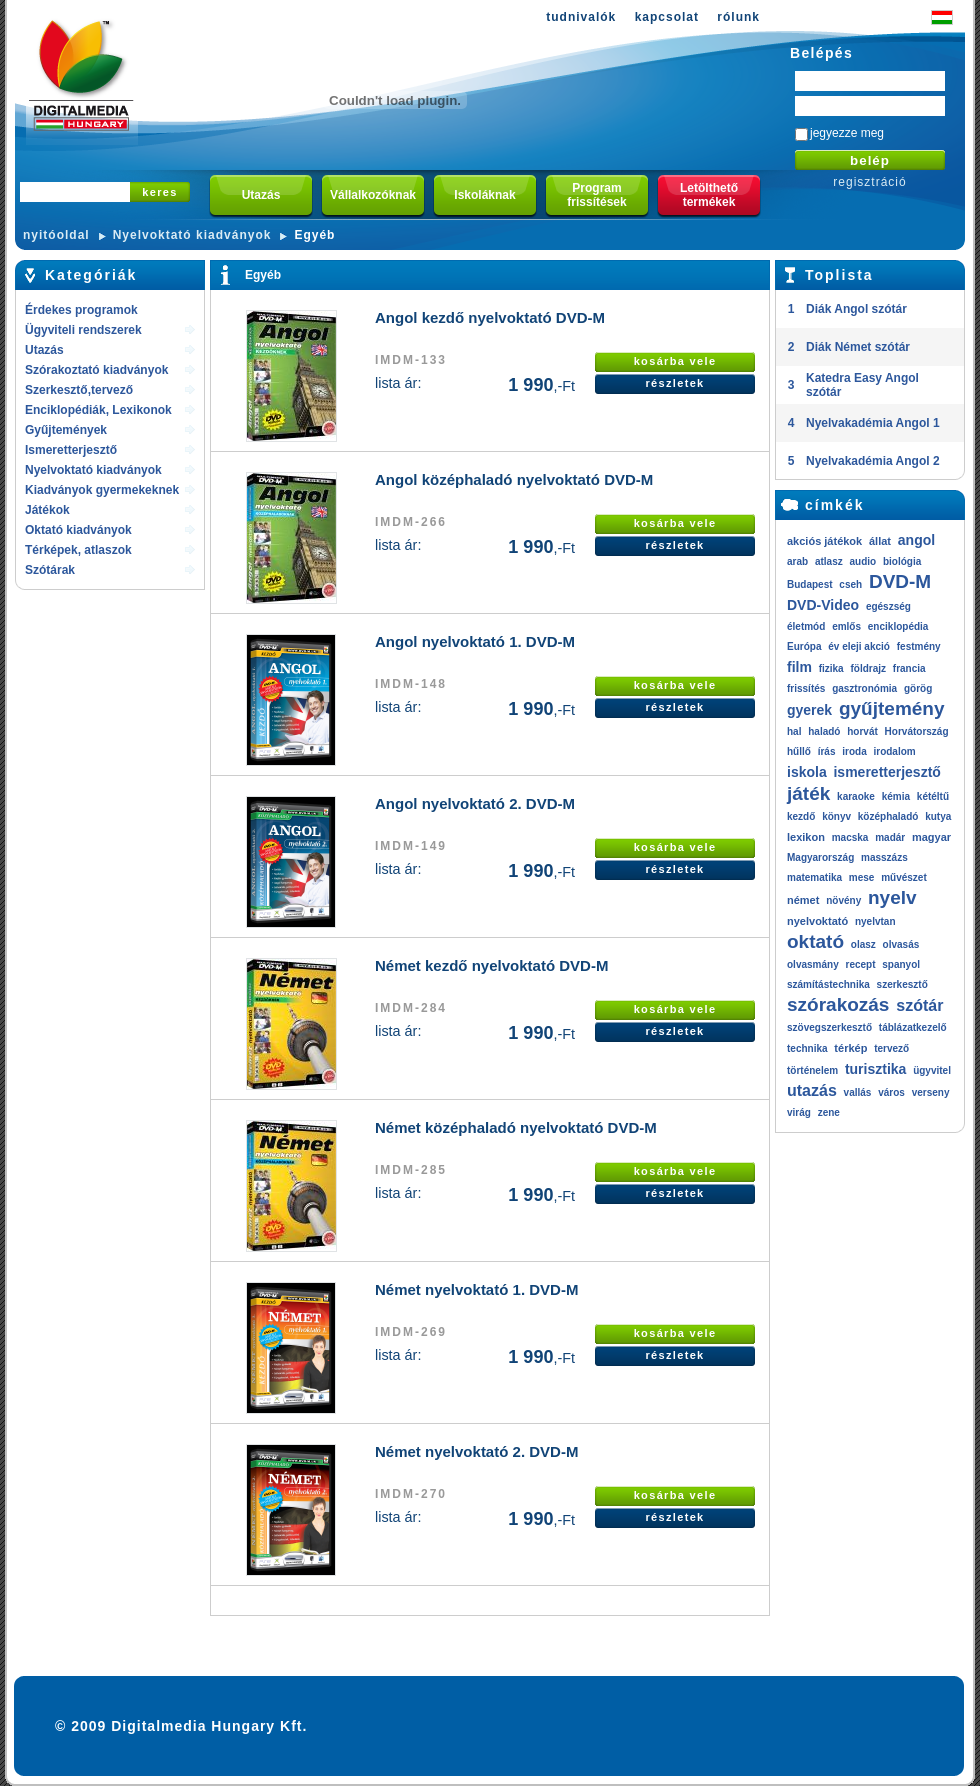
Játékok (47, 510)
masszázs (884, 857)
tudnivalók (581, 17)
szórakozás (838, 1004)
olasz (863, 944)
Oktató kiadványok (78, 530)
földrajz (868, 668)
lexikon (806, 837)
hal (794, 731)
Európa (804, 646)
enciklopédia (898, 626)
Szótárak (50, 570)
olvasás (901, 944)
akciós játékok (824, 541)
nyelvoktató (817, 921)
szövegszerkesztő (829, 1027)
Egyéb (314, 235)
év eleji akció (859, 646)
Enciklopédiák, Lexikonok (98, 410)
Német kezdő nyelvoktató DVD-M (491, 965)
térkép (850, 1048)
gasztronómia (864, 688)
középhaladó (888, 816)
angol (916, 540)
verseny (931, 1092)
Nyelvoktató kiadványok (192, 235)
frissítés (806, 688)
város (891, 1092)
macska (850, 837)
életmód (806, 626)
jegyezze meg (847, 133)
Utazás (44, 350)
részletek (674, 383)
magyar (931, 837)
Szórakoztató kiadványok (96, 370)
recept (860, 964)
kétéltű (933, 796)
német (803, 900)
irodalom (894, 751)
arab (797, 561)
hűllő (799, 751)
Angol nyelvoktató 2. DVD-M (475, 803)
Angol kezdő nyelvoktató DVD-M (490, 317)
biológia (902, 561)
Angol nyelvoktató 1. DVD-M (475, 641)
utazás (812, 1090)
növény (843, 900)
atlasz (829, 561)
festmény (919, 646)
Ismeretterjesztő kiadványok (71, 451)
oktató (815, 941)
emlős (846, 626)
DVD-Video (823, 605)
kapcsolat (667, 17)
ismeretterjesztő (886, 772)
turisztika (875, 1069)
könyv (836, 816)
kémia (896, 796)
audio (862, 561)
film (799, 667)
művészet (904, 877)
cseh (850, 584)
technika (807, 1048)
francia (909, 668)
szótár (919, 1005)
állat (880, 541)
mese (862, 877)
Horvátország (917, 731)
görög (918, 688)
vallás (858, 1092)
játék (808, 793)
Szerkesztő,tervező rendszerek (79, 391)
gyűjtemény (892, 708)
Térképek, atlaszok (78, 550)
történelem (812, 1070)
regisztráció (869, 182)
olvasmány (813, 964)
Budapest (810, 584)
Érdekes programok (81, 310)
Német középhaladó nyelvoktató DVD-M (516, 1127)
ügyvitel (932, 1070)
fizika (831, 668)
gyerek (809, 710)
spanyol (901, 964)
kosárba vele (675, 361)
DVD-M (900, 581)
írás (827, 751)
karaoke (856, 796)
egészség (888, 606)
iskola (807, 772)
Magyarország (820, 857)
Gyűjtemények (66, 430)
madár (890, 837)
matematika (814, 877)
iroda (854, 751)
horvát (862, 731)
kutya (938, 816)
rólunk (738, 17)
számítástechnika (828, 984)
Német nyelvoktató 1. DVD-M (476, 1289)
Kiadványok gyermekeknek (102, 490)
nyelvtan (875, 921)
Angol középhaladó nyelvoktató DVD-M (514, 479)
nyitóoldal (56, 235)
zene (829, 1112)
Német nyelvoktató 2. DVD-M (476, 1451)
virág (799, 1112)
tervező (891, 1048)
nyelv (892, 897)
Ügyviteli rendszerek (83, 330)
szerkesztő (902, 984)
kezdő (801, 816)
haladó (824, 731)
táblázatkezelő (913, 1027)
